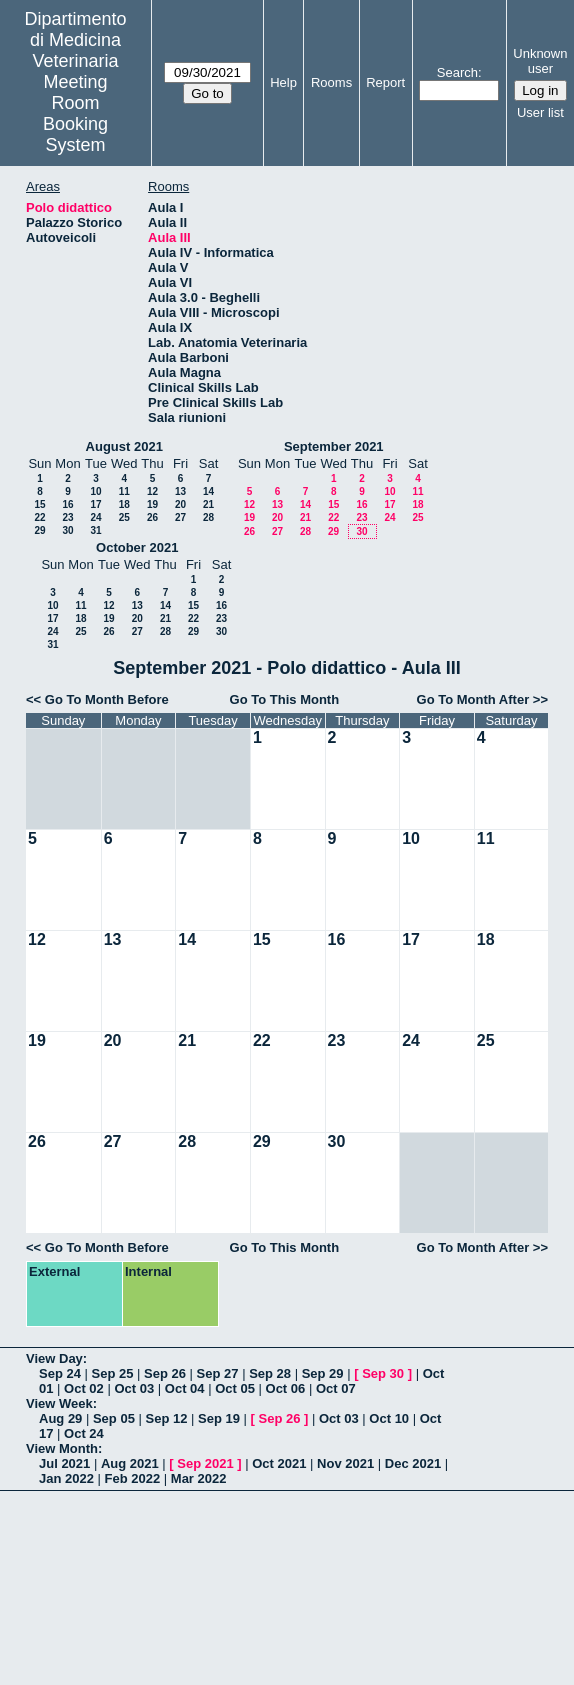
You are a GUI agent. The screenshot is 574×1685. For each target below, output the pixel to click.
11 (124, 491)
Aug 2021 (130, 1463)
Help (283, 82)
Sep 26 (165, 1373)
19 (152, 504)
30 (67, 530)
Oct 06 (286, 1388)
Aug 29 (60, 1418)
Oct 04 (185, 1388)
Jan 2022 (66, 1478)
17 (95, 504)
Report (385, 82)
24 (95, 517)
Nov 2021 (345, 1463)
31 (95, 530)
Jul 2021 (64, 1463)
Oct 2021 (279, 1463)
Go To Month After (473, 699)
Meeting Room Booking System (75, 113)
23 (67, 517)
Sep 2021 (205, 1463)
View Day (54, 1358)
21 (208, 504)
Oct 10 (389, 1418)
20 (180, 504)
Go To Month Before (107, 699)
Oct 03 (134, 1388)
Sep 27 (218, 1373)
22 (39, 517)
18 (124, 504)
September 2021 (334, 446)
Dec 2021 (413, 1463)
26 (152, 517)
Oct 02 (84, 1388)
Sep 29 (323, 1373)
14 (208, 491)
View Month (62, 1448)
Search (457, 72)
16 (67, 504)
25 (124, 517)
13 (180, 491)
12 (152, 491)
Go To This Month (285, 699)
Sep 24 (60, 1373)
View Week (59, 1403)
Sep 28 (270, 1373)
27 (180, 517)
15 (39, 504)
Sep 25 (113, 1373)
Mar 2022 (199, 1478)
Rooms (331, 82)
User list (540, 112)
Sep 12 (166, 1418)
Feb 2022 (133, 1478)
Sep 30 (383, 1373)
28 (208, 517)
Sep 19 (219, 1418)
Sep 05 (114, 1418)
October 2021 (137, 547)
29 (39, 530)
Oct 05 (235, 1388)
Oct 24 (84, 1433)
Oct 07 (336, 1388)
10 (95, 491)
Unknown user (540, 61)
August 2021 (124, 446)
